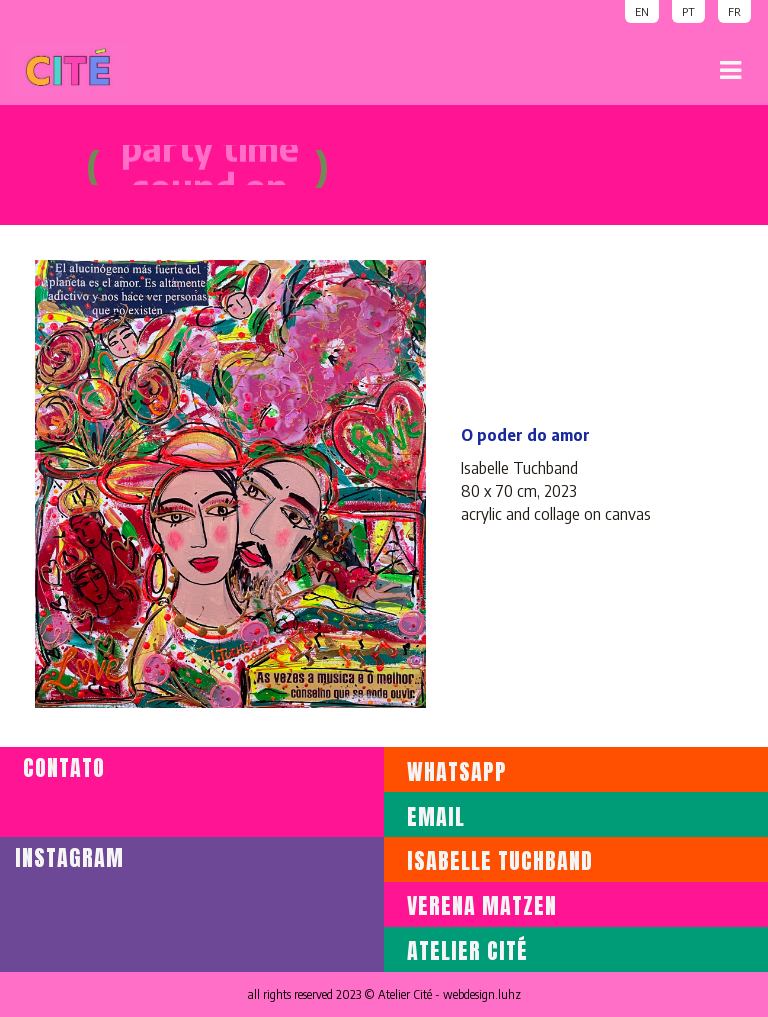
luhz (509, 994)
